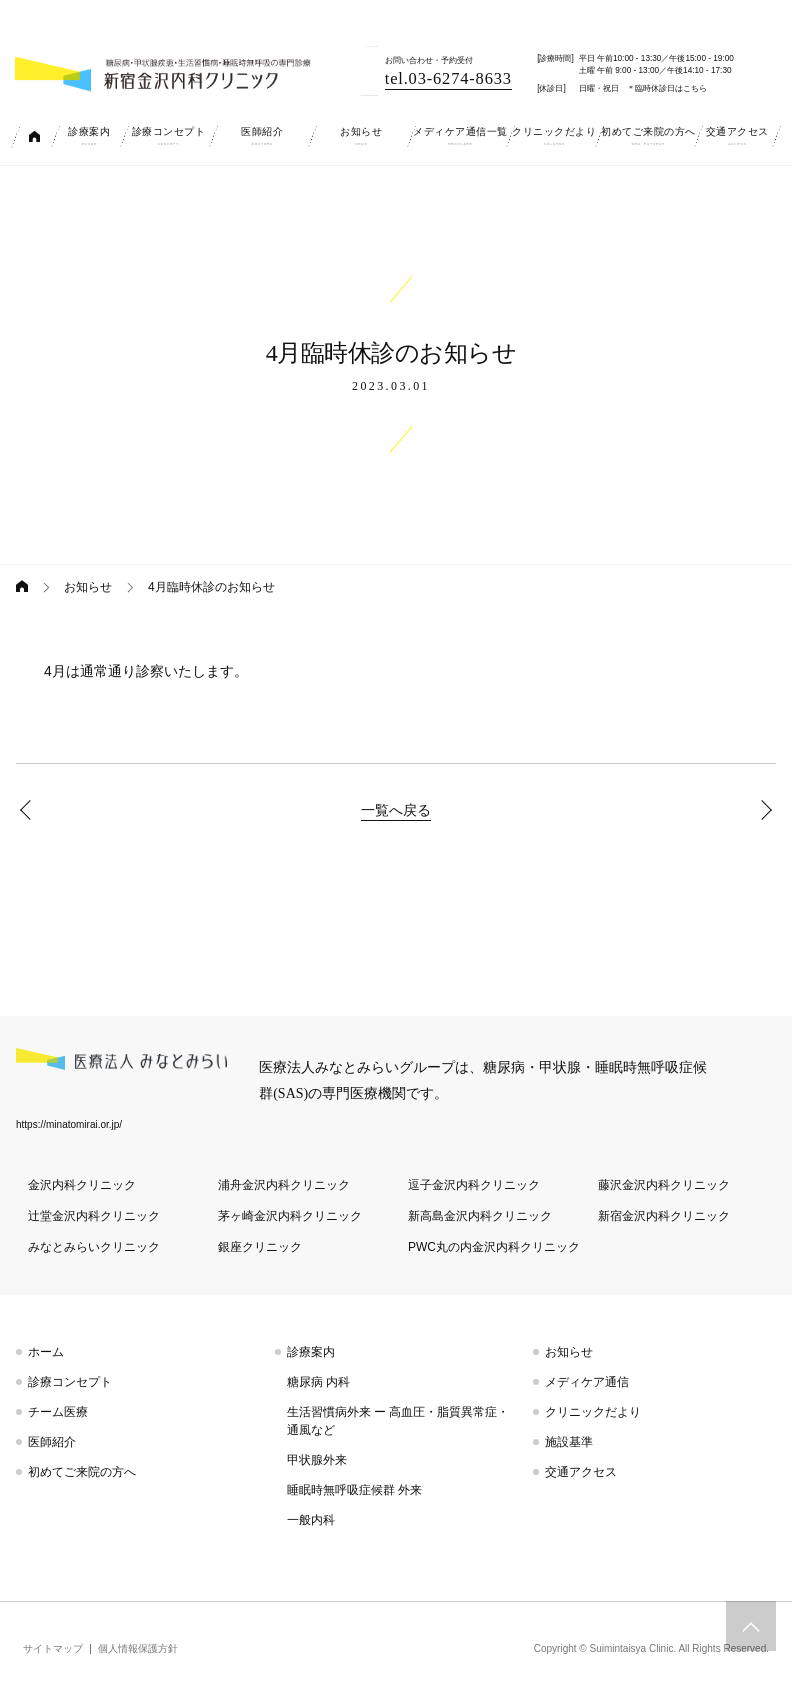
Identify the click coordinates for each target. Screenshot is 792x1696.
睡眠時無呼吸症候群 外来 (354, 1490)
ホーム (46, 1352)
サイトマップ (53, 1648)
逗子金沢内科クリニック (474, 1185)
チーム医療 (58, 1412)
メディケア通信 (587, 1382)
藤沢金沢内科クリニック (664, 1185)
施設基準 (569, 1442)
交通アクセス (581, 1472)
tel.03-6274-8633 (448, 78)
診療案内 (311, 1352)
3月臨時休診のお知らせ (30, 810)
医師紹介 (52, 1442)
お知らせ (88, 587)
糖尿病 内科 (318, 1382)
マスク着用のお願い (762, 810)
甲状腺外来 (317, 1460)
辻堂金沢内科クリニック (94, 1216)
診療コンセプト (70, 1382)
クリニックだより (593, 1412)
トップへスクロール (751, 1626)
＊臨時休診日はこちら (667, 88)
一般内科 (311, 1520)
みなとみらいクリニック (94, 1247)
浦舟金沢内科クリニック (284, 1185)
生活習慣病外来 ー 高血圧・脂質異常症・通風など (398, 1421)
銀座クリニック (260, 1247)
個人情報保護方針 (138, 1648)
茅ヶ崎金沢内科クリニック (290, 1216)
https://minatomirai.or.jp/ (69, 1124)
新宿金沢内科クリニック (664, 1216)
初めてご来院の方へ (82, 1472)
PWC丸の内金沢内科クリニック (494, 1247)
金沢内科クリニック (82, 1185)
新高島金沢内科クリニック (480, 1216)
